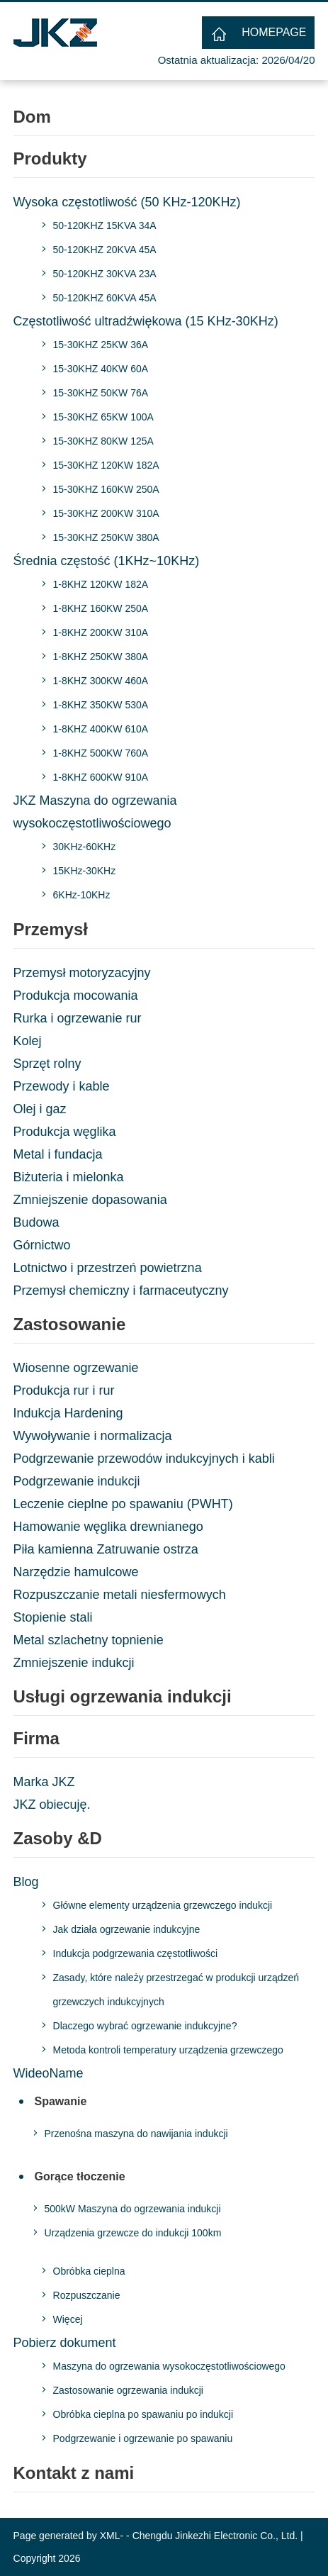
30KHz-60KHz (84, 846)
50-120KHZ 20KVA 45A (105, 249)
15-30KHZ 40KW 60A (101, 368)
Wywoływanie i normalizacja (92, 1436)
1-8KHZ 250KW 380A (101, 656)
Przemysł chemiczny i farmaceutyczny (121, 1290)
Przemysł (50, 929)
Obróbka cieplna (89, 2271)
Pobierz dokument (64, 2343)
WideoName (48, 2073)
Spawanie (61, 2101)
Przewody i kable (61, 1086)
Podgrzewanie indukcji (76, 1481)
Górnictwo (42, 1245)
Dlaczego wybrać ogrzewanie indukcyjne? (145, 2025)
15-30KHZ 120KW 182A (106, 465)
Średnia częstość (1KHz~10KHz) (106, 561)
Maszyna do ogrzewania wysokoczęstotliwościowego (169, 2366)
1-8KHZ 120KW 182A (101, 584)
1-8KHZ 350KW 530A (101, 704)
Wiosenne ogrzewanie (76, 1368)
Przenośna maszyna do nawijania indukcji (136, 2133)
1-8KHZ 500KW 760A (101, 753)
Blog (26, 1882)
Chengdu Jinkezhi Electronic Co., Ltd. (215, 2535)
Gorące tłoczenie (80, 2176)
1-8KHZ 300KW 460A (101, 680)
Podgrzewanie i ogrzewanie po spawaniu (143, 2438)
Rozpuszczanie (86, 2295)
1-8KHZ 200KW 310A (101, 632)
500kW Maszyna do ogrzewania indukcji (133, 2208)
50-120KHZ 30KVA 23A (105, 273)
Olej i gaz (40, 1109)
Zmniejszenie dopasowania (90, 1200)
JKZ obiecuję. (52, 1804)
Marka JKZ (44, 1782)
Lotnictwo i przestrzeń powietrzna (107, 1268)
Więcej (68, 2319)
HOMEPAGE (274, 32)
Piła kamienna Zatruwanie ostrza (105, 1549)
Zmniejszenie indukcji (74, 1663)
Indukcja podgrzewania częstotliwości (135, 1953)
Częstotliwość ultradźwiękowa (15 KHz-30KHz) (145, 321)
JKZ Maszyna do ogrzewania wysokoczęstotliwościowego (95, 811)
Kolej (27, 1041)
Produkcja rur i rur (64, 1390)
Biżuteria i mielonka (68, 1177)
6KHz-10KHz (82, 895)
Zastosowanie (69, 1324)
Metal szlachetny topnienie (88, 1640)
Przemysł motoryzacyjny (82, 973)
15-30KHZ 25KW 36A (101, 344)
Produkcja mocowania (75, 995)
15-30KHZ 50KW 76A (101, 392)
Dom (32, 116)
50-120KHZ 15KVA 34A (105, 225)
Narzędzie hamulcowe (76, 1572)
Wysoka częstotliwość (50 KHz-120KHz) (127, 202)
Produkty (50, 158)
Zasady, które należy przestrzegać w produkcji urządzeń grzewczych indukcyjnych (176, 1989)
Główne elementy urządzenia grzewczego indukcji (163, 1905)
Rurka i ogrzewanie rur (77, 1018)
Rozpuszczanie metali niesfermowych (119, 1595)
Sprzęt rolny (47, 1063)
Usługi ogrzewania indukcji (122, 1696)
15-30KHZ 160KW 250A (106, 489)
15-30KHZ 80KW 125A (103, 441)
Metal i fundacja (58, 1154)
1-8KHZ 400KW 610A (101, 729)
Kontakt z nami (74, 2472)
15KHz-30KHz (84, 870)
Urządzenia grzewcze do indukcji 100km (133, 2232)
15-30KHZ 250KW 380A (106, 537)
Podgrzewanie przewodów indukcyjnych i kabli (144, 1458)
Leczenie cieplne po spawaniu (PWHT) (123, 1504)
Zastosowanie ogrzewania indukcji (128, 2390)
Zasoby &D (57, 1838)
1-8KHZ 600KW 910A (101, 777)
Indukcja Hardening (68, 1413)
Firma (36, 1738)
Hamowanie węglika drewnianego (108, 1527)
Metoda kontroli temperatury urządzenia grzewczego (168, 2050)
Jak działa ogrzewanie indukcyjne (126, 1929)
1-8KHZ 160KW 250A (101, 608)
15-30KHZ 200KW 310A (106, 513)
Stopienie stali (53, 1617)
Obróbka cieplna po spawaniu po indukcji (143, 2414)
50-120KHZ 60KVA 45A (105, 297)
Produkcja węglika (64, 1132)
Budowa (36, 1222)
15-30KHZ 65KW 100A (103, 417)
